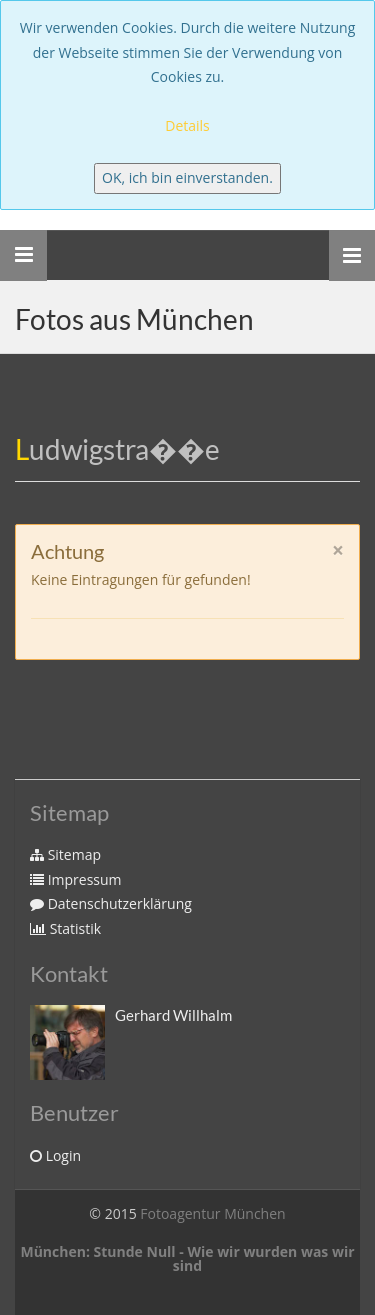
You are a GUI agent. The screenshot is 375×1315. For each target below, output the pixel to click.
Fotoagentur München (212, 1213)
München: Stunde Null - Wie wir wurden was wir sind (187, 1258)
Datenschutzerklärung (111, 903)
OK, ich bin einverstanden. (187, 177)
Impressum (76, 879)
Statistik (65, 928)
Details (187, 125)
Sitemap (65, 854)
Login (55, 1155)
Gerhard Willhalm (173, 1015)
